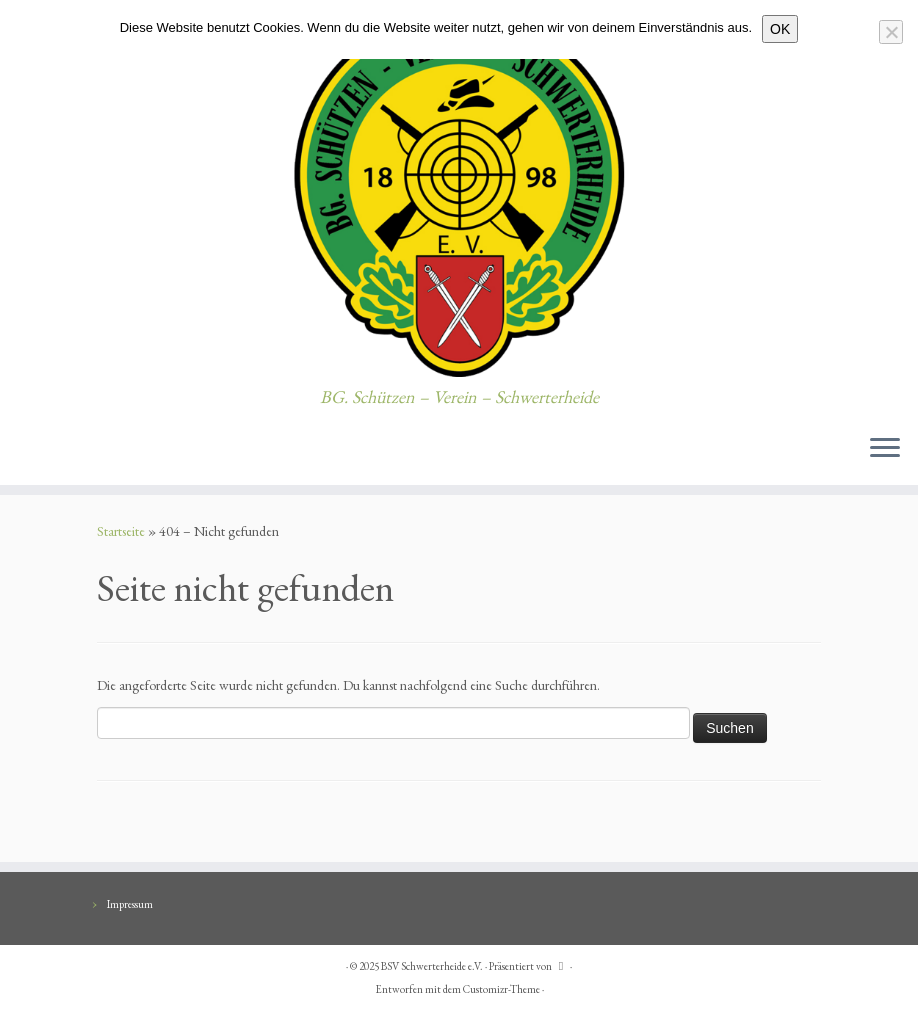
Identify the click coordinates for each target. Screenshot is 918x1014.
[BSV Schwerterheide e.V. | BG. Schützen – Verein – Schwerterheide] (459, 193)
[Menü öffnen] (885, 449)
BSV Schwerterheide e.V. (432, 966)
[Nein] (891, 32)
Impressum (130, 904)
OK (780, 29)
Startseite (121, 531)
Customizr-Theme (501, 989)
